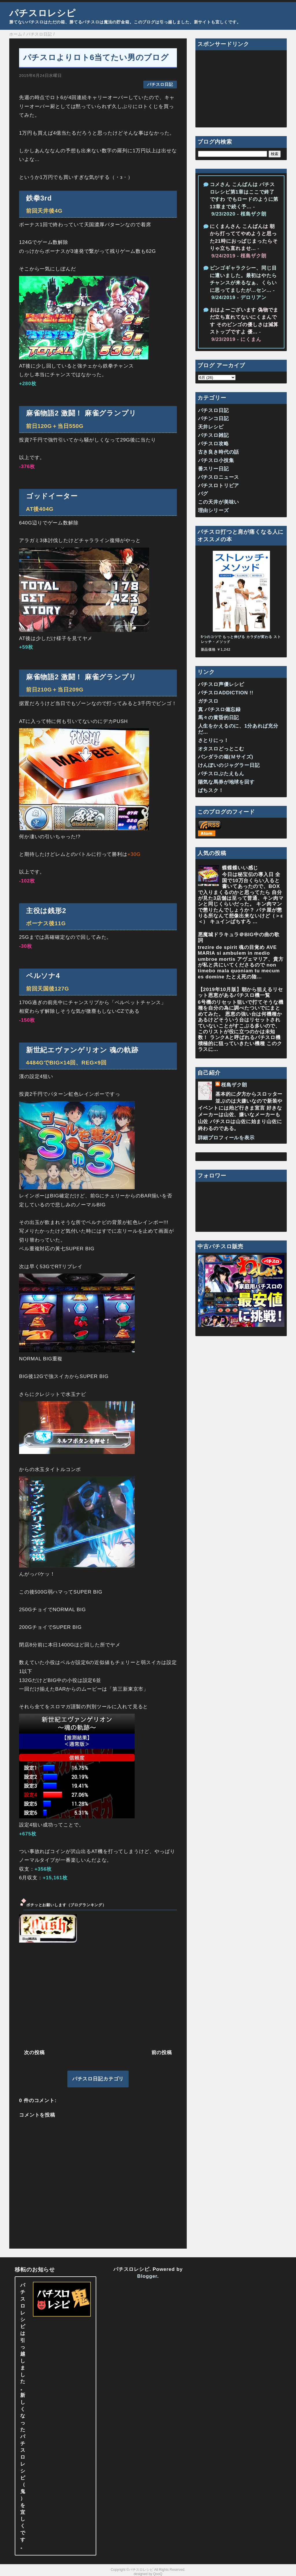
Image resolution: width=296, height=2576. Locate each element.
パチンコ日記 (213, 418)
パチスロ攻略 (213, 443)
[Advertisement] (98, 1995)
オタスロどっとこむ (221, 749)
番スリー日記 (213, 469)
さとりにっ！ (213, 740)
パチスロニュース (218, 477)
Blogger (147, 2276)
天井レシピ (211, 427)
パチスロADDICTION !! (226, 693)
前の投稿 (161, 2052)
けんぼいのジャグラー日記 (229, 765)
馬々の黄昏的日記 (218, 717)
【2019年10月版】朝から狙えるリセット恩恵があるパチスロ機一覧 (240, 992)
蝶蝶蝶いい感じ (240, 868)
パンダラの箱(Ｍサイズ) (226, 757)
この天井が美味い (218, 502)
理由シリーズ (213, 510)
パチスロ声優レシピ (221, 684)
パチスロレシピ (42, 13)
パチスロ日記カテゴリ (98, 2079)
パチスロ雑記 (213, 435)
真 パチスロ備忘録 (219, 709)
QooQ (157, 2574)
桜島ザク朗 (234, 1085)
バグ (203, 493)
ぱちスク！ (211, 790)
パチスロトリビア (218, 485)
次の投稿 (34, 2052)
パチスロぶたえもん (221, 773)
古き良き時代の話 (218, 452)
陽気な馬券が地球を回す (226, 782)
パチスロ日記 (160, 84)
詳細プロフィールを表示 (226, 1137)
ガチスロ (208, 701)
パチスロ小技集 (216, 460)
